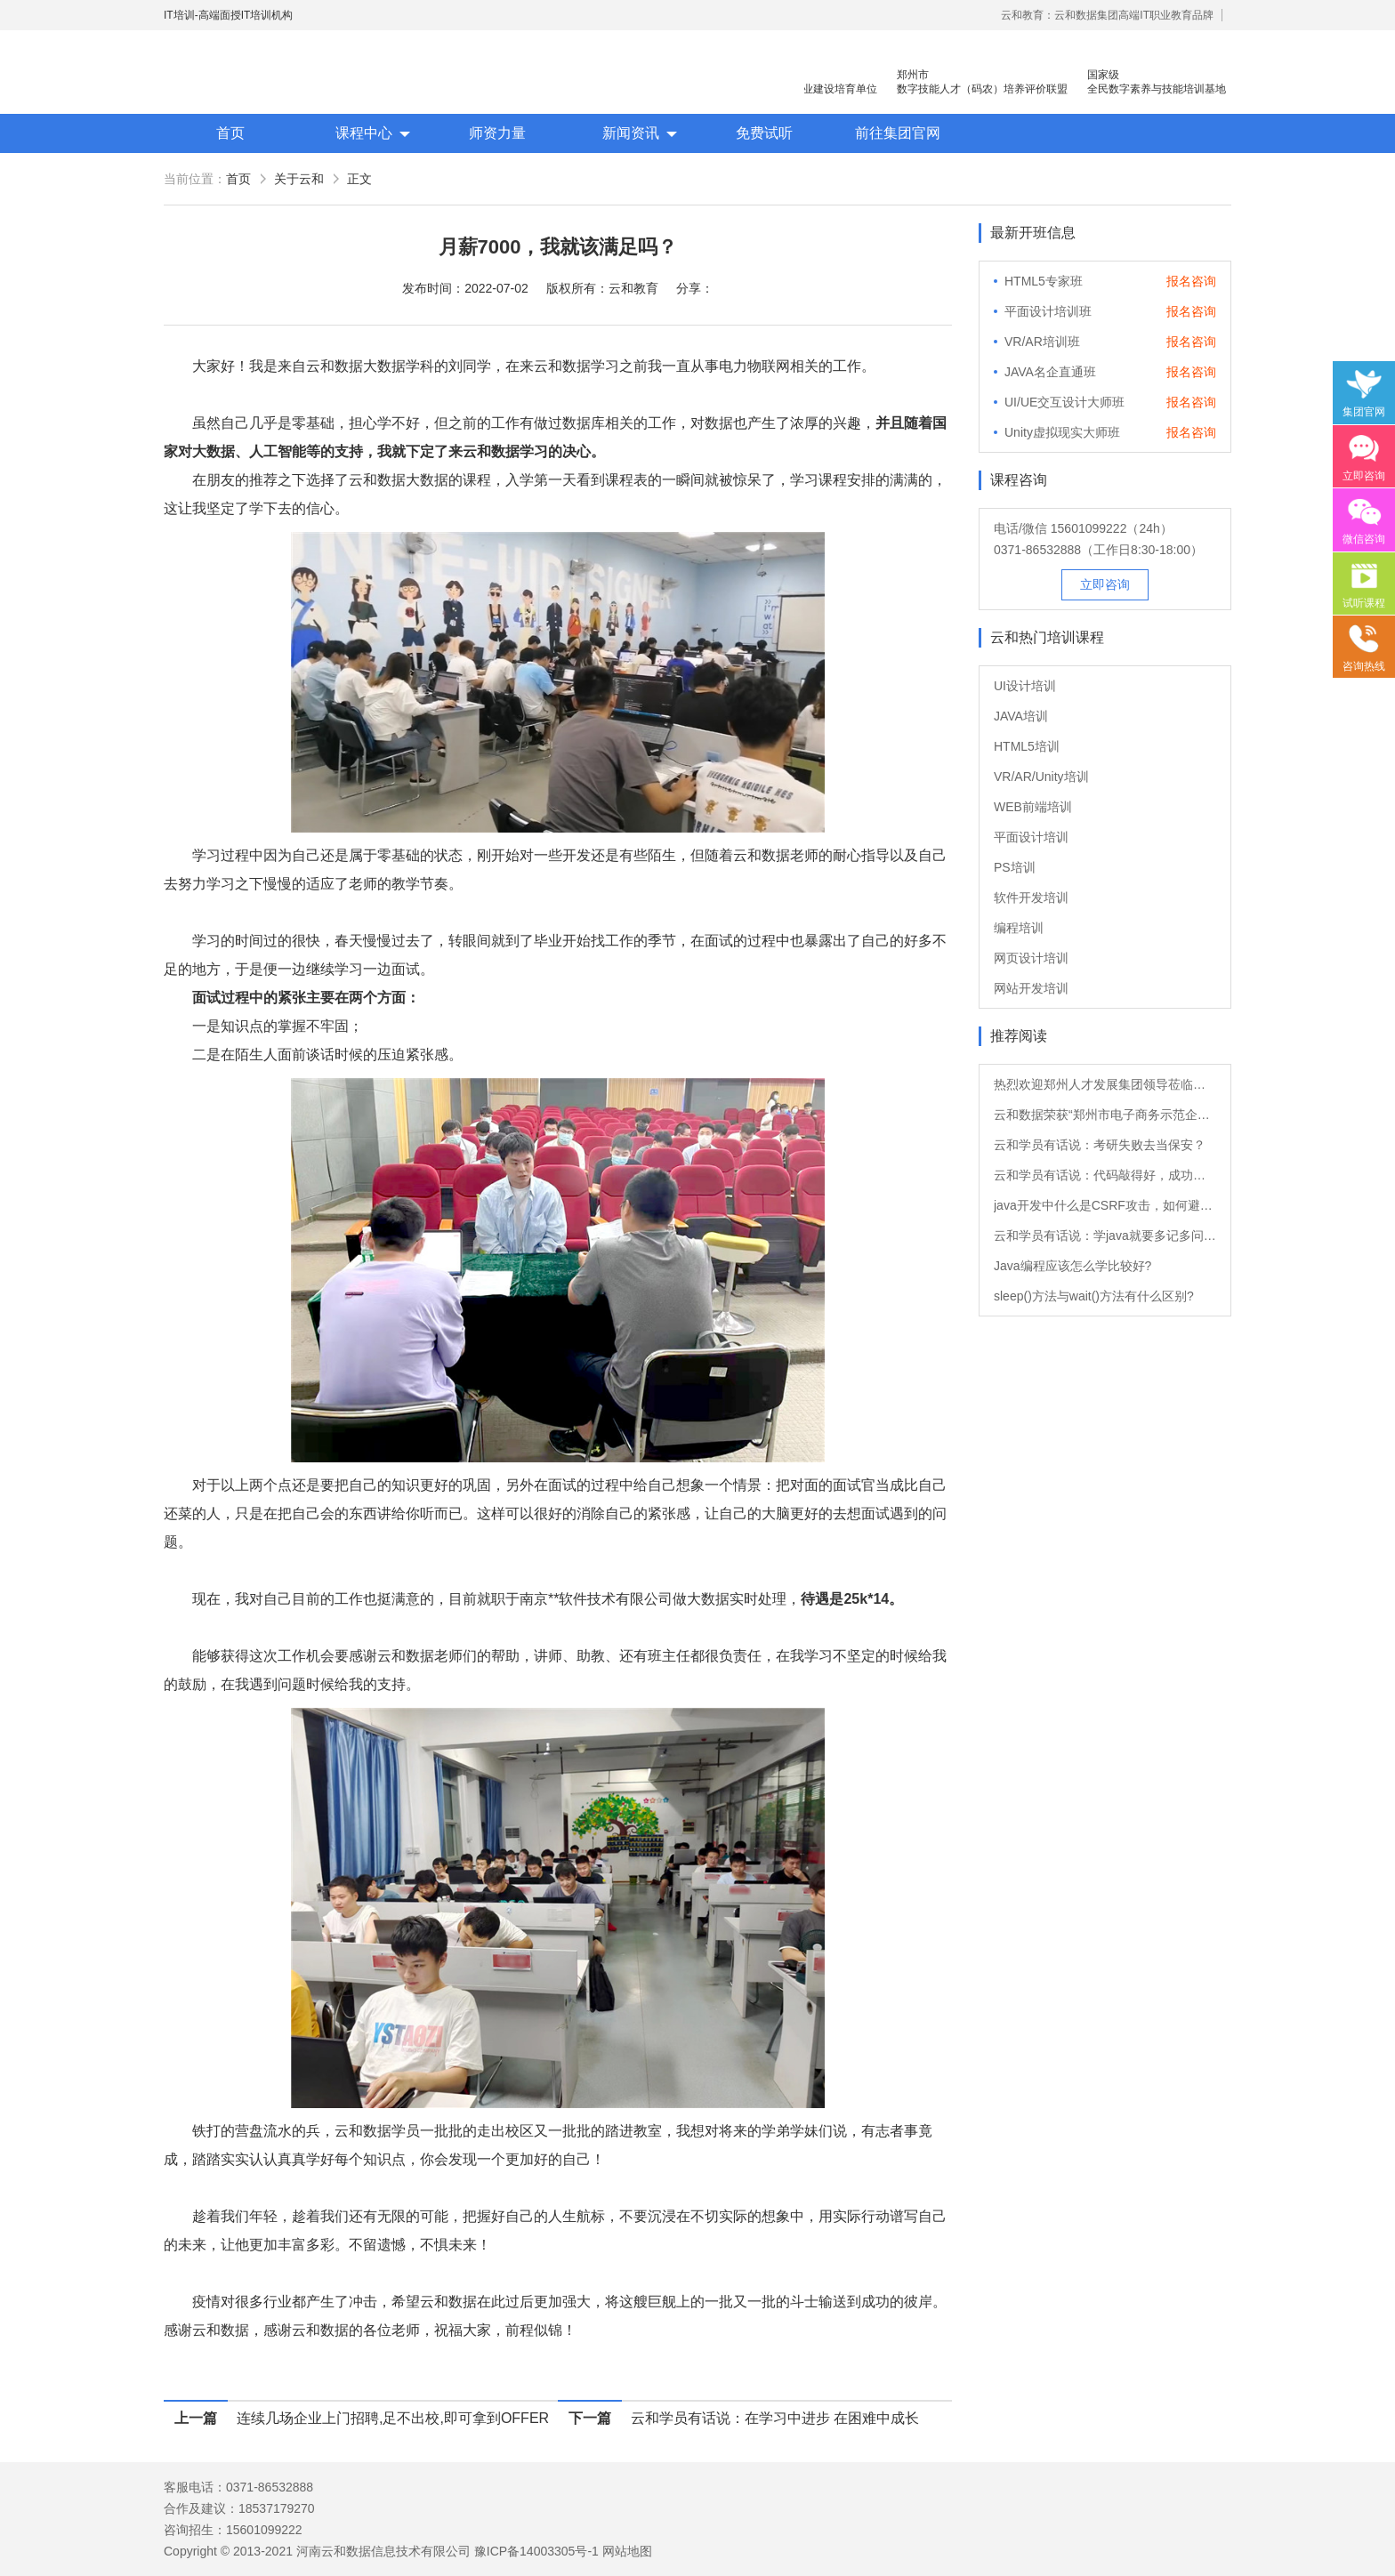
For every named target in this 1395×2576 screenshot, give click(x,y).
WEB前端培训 (1033, 807)
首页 (230, 133)
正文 (359, 179)
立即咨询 (1105, 584)
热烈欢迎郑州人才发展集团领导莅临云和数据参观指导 (1105, 1084)
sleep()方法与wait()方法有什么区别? (1094, 1296)
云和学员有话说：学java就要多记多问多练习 (1105, 1235)
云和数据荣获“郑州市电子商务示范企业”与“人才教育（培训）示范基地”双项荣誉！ (1105, 1114)
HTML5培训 (1027, 746)
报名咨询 (1191, 281)
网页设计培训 (1031, 958)
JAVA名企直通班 (1050, 372)
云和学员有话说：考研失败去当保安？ (1100, 1145)
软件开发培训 (1031, 897)
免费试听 (764, 133)
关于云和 (299, 179)
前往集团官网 (897, 133)
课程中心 (363, 133)
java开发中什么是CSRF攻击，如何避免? (1105, 1205)
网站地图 (627, 2551)
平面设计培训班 (1048, 311)
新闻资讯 (630, 133)
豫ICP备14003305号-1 (536, 2551)
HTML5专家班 (1043, 281)
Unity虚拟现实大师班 (1062, 432)
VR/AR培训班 (1042, 341)
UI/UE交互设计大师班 (1064, 402)
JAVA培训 (1021, 716)
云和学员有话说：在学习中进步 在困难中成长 (775, 2418)
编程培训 (1019, 928)
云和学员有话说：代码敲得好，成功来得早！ (1105, 1175)
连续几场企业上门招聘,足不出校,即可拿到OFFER (393, 2418)
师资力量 (497, 133)
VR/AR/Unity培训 (1041, 776)
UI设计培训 (1025, 686)
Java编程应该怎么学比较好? (1072, 1266)
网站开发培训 (1031, 988)
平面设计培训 (1031, 837)
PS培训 (1015, 867)
